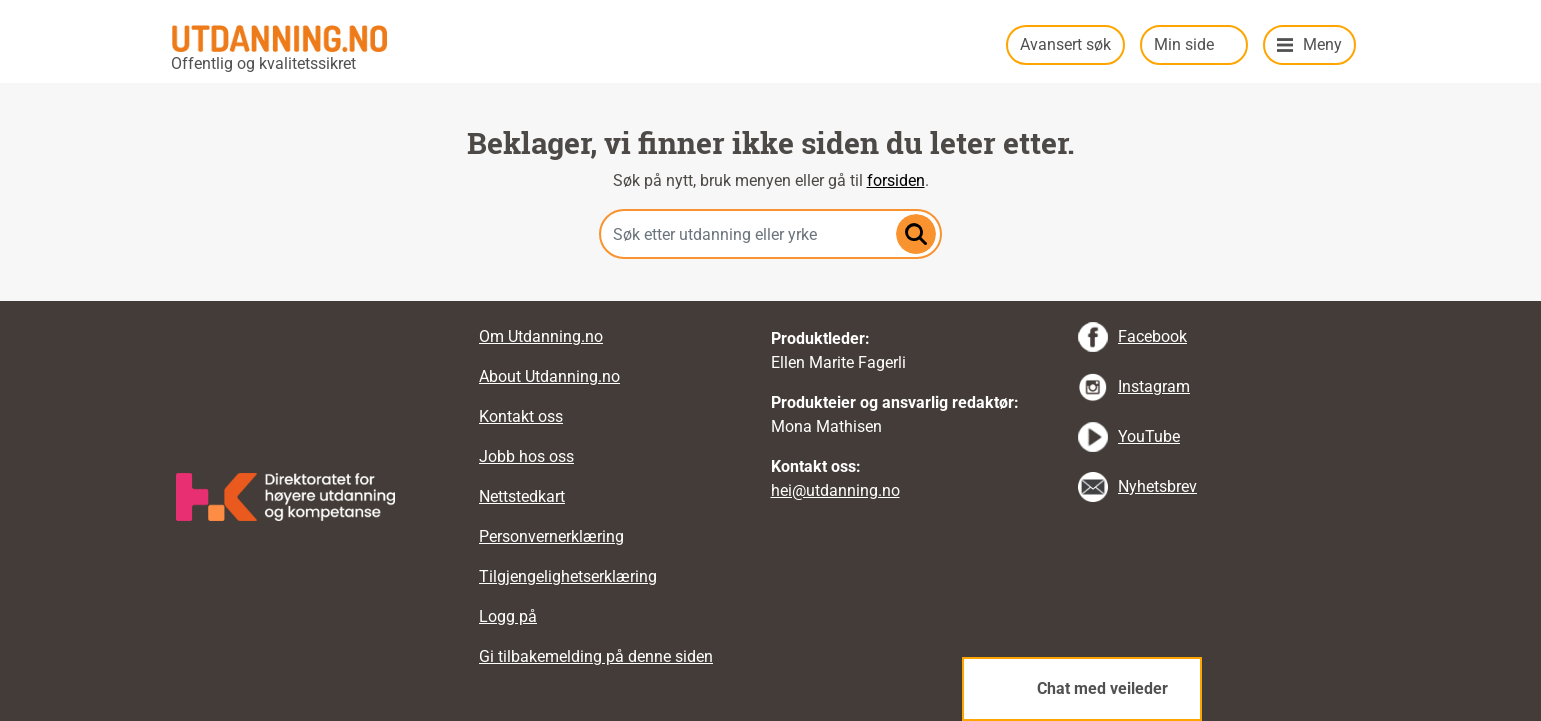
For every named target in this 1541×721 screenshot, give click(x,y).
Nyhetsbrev (1157, 486)
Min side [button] (1184, 44)
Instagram (1154, 386)
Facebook (1152, 336)
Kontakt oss (521, 416)
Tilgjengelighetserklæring (568, 576)
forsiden (896, 180)
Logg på (508, 616)
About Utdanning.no (549, 376)
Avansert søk (1065, 44)
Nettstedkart (522, 496)
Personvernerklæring (551, 536)
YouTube (1149, 436)
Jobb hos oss (526, 456)
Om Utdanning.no (541, 336)
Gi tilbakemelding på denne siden (596, 656)
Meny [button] (1322, 44)
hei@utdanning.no (835, 490)
